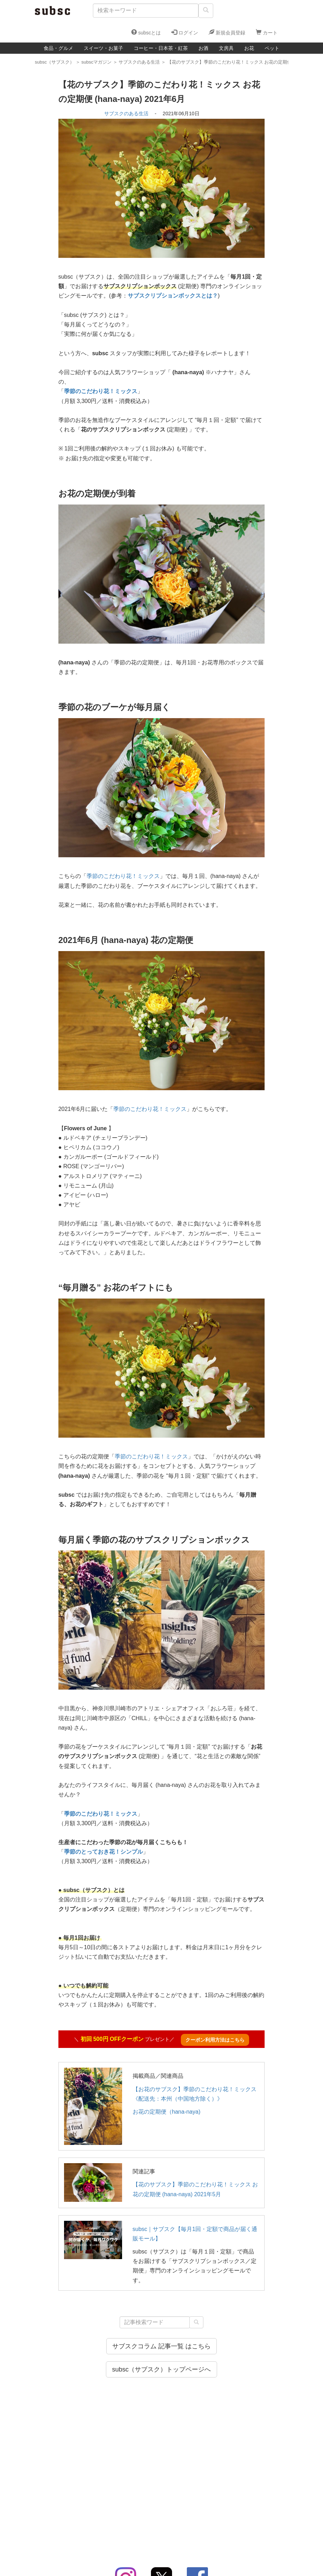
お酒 (203, 48)
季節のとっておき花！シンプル (103, 1852)
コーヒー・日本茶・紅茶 (161, 48)
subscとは (146, 32)
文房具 (226, 48)
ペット (272, 48)
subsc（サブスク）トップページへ (161, 2369)
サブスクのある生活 (126, 113)
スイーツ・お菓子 (103, 48)
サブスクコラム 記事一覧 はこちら (161, 2346)
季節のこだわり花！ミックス (100, 391)
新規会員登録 (227, 32)
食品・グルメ (58, 48)
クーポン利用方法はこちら (215, 2040)
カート (267, 32)
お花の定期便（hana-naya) (167, 2112)
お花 (249, 48)
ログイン (184, 32)
